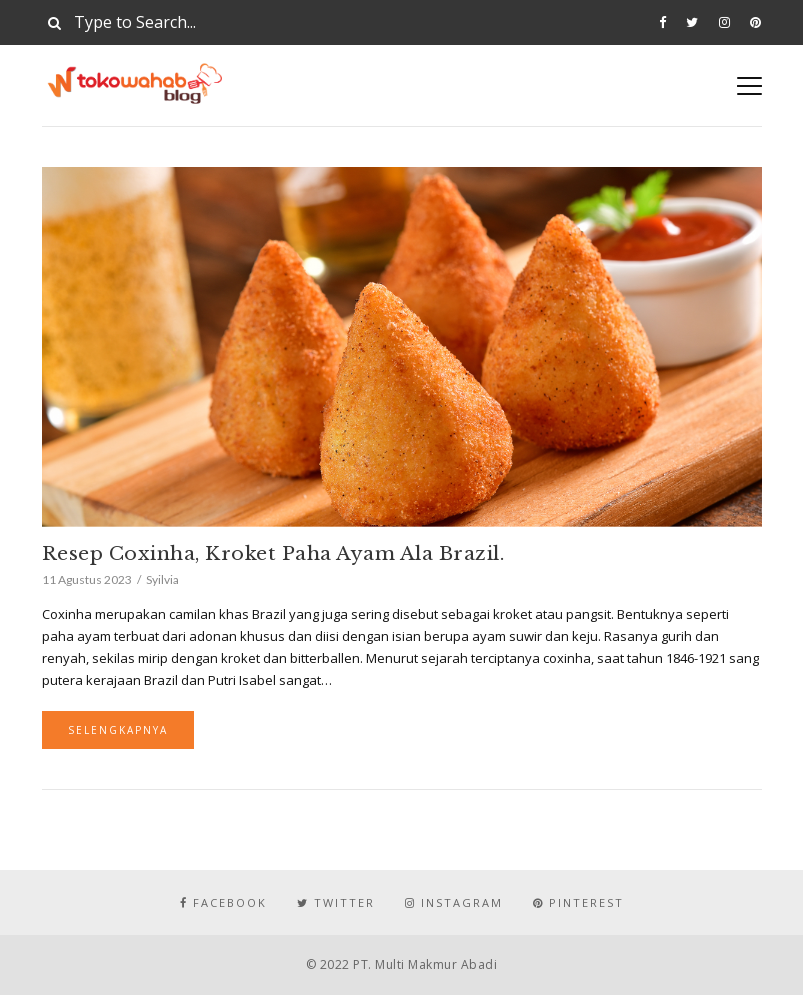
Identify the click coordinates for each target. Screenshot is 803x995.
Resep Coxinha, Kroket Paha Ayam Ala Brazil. (273, 553)
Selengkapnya (118, 730)
